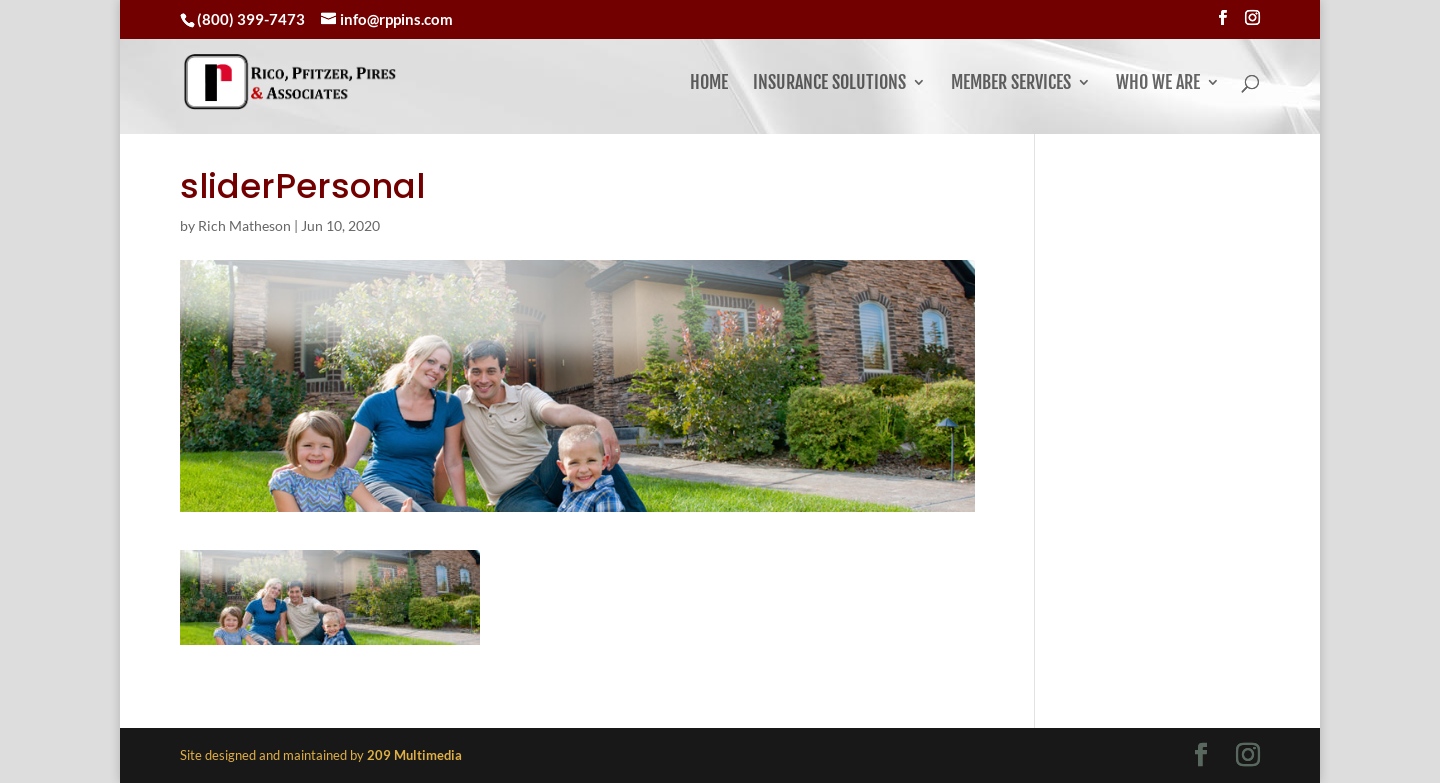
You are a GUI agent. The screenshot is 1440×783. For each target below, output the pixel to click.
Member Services (1011, 84)
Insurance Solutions (829, 84)
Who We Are (1158, 84)
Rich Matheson (244, 225)
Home (709, 84)
